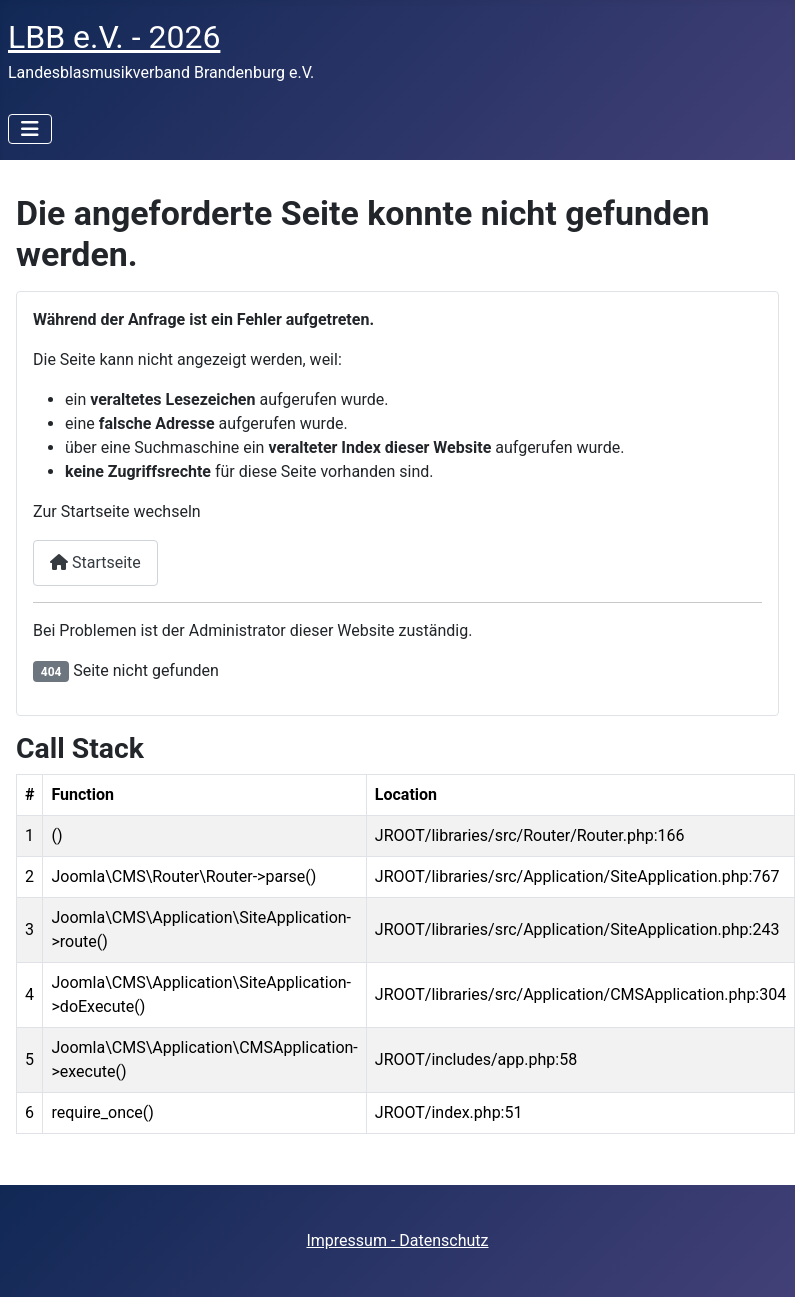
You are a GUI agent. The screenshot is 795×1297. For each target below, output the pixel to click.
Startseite (95, 562)
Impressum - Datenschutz (397, 1240)
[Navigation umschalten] (30, 129)
